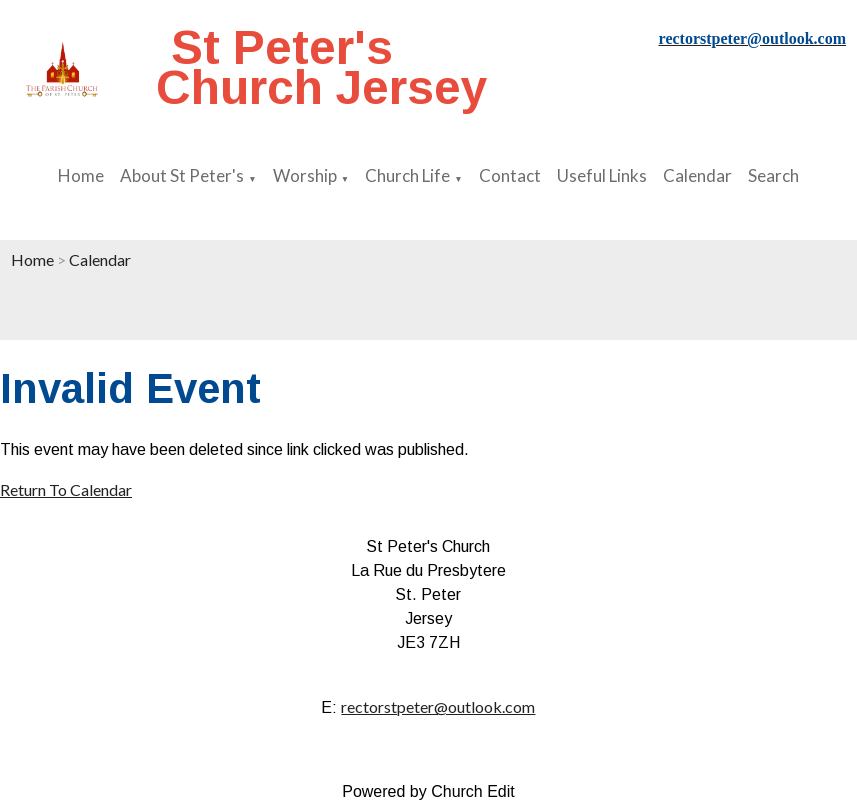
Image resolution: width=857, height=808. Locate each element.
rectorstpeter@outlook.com (438, 706)
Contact (510, 175)
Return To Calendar (66, 489)
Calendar (697, 175)
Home (81, 175)
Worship (305, 175)
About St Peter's (182, 175)
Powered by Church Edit (428, 791)
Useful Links (602, 175)
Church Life (407, 175)
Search (773, 175)
